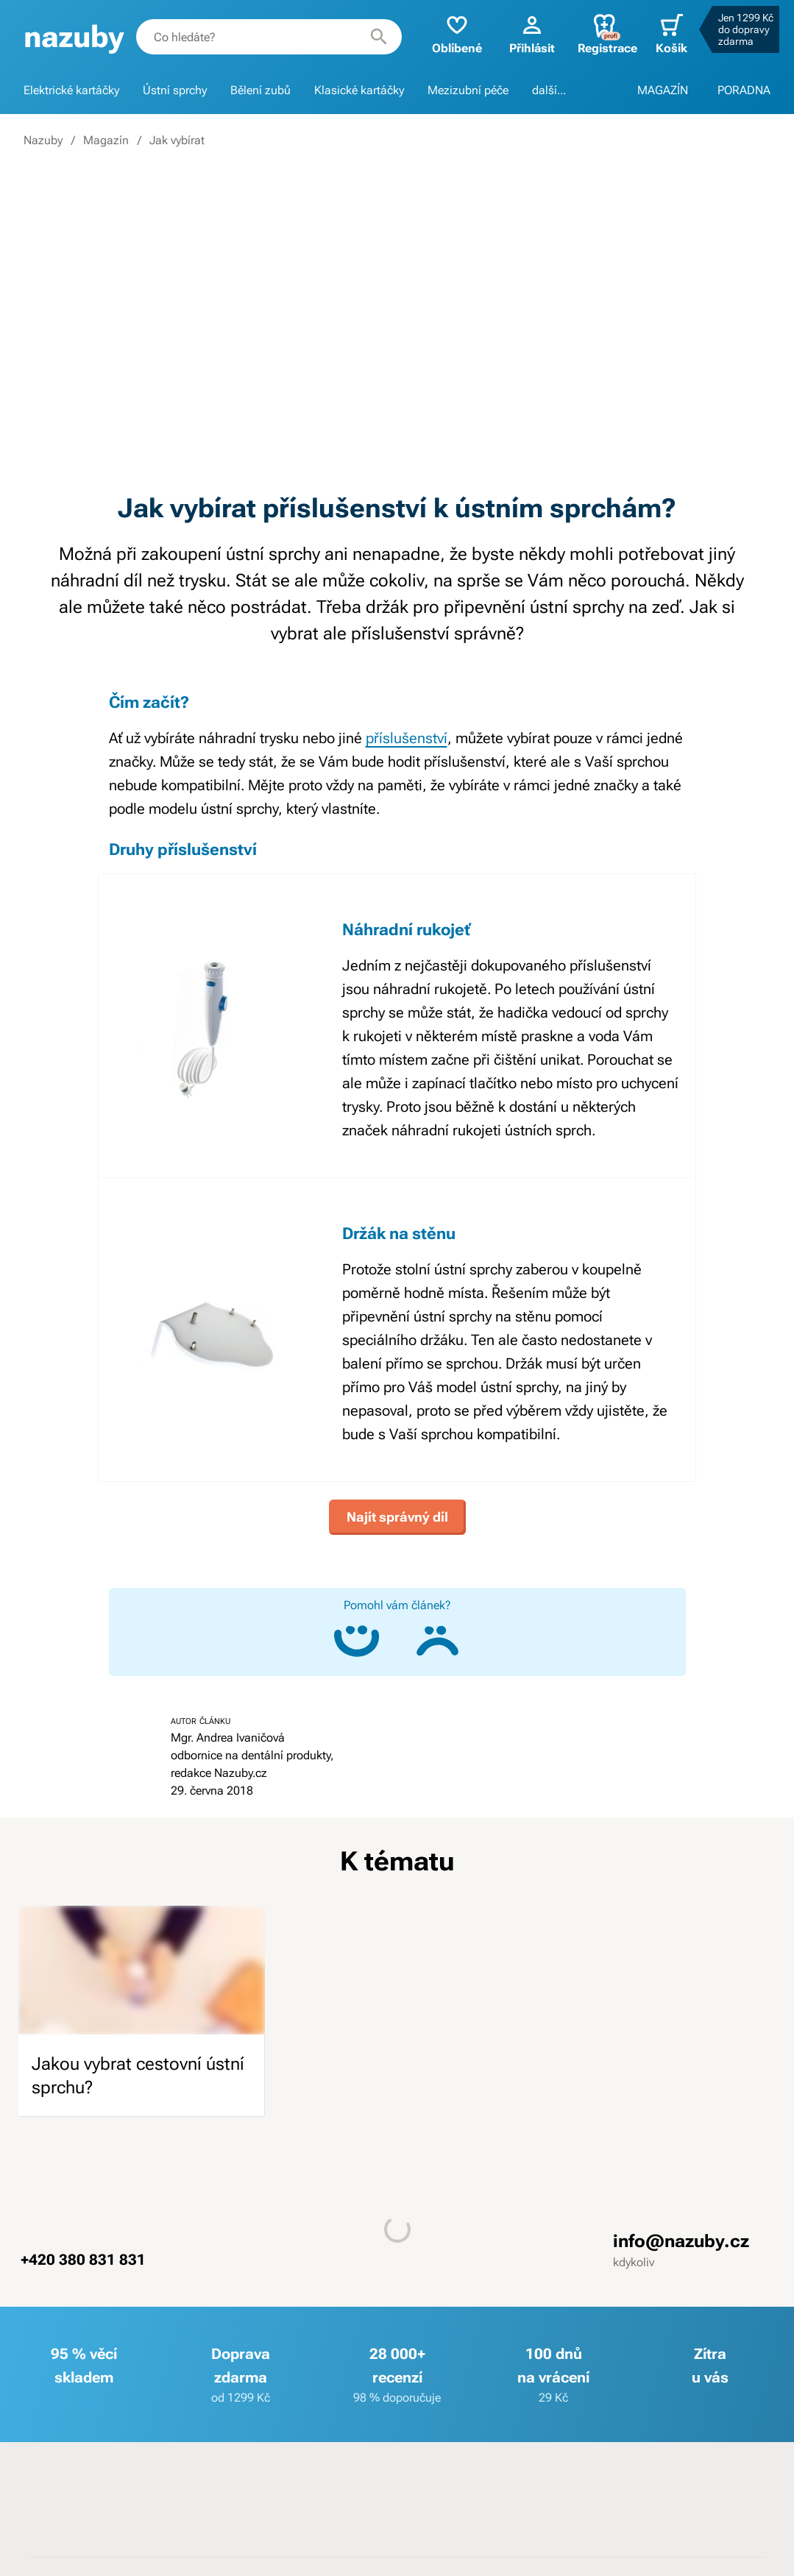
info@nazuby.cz (680, 2241)
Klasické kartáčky (359, 90)
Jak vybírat (177, 140)
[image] (141, 1970)
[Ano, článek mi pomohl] (357, 1640)
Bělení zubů (260, 90)
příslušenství (406, 738)
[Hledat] (379, 37)
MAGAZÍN (662, 90)
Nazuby (43, 140)
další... (549, 90)
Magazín (106, 140)
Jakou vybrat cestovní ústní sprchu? (138, 2076)
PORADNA (743, 90)
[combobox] (269, 36)
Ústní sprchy (175, 90)
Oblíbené (457, 33)
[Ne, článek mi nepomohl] (437, 1640)
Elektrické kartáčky (71, 90)
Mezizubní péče (468, 90)
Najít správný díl (397, 1517)
